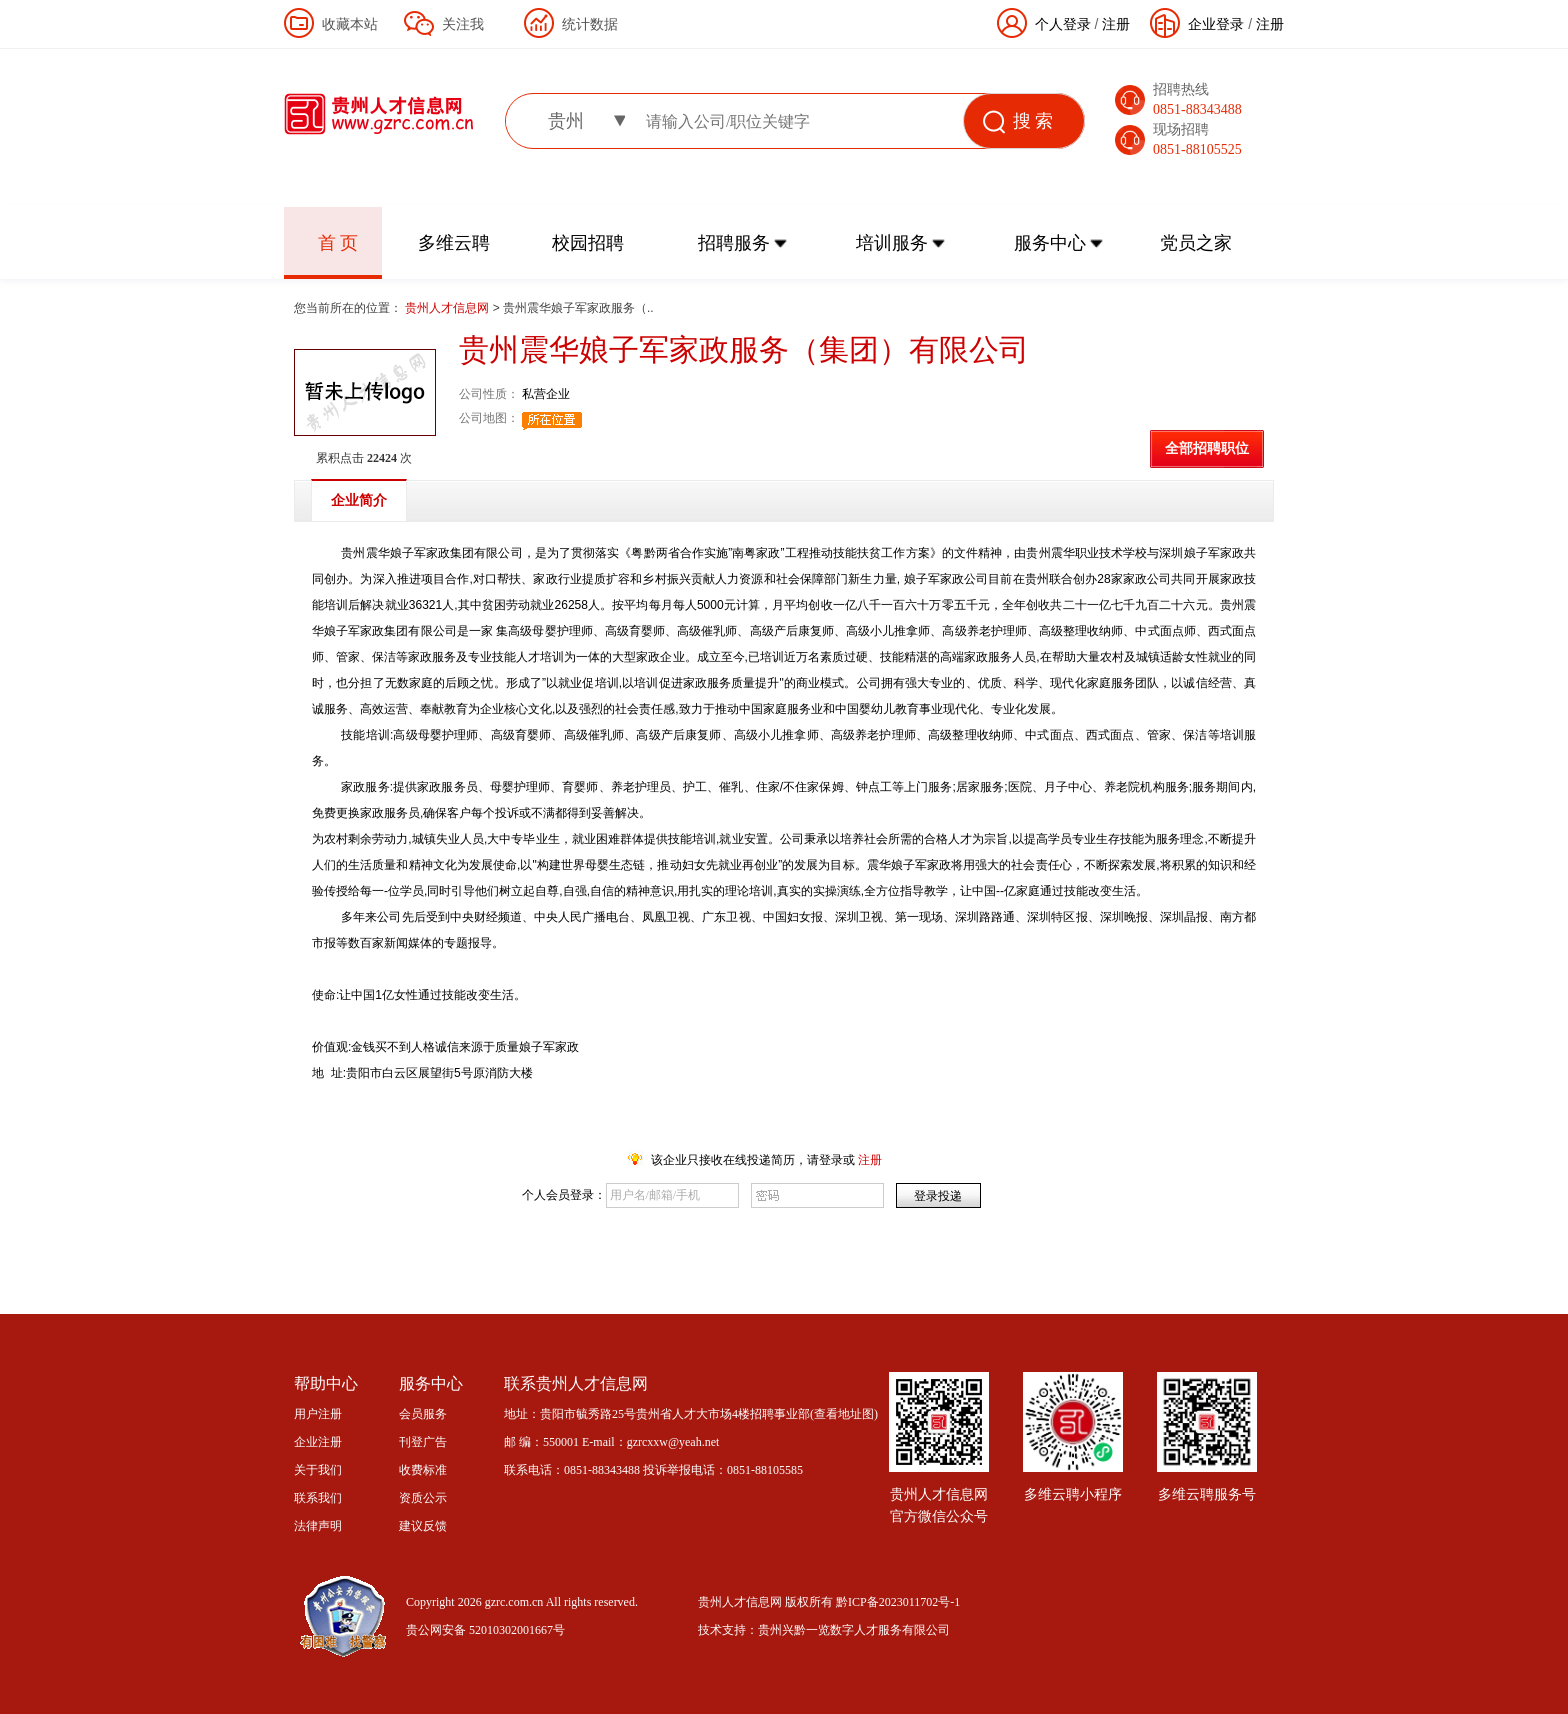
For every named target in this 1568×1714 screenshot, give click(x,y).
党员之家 (1196, 243)
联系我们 (318, 1498)
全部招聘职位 (1207, 448)
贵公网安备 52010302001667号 (485, 1630)
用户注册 (318, 1414)
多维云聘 (454, 243)
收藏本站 (350, 24)
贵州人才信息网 (448, 308)
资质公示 (423, 1498)
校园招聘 (588, 243)
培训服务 (892, 243)
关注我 (463, 24)
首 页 (338, 243)
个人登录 (1063, 24)
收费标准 (423, 1470)
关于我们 (318, 1470)
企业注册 (318, 1442)
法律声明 (318, 1526)
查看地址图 (844, 1414)
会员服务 (423, 1414)
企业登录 (1216, 24)
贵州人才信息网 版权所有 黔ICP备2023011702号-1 (829, 1602)
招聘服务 (734, 243)
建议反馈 (423, 1526)
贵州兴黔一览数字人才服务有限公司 (854, 1630)
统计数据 (590, 24)
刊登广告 (423, 1442)
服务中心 (1050, 243)
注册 (1270, 24)
